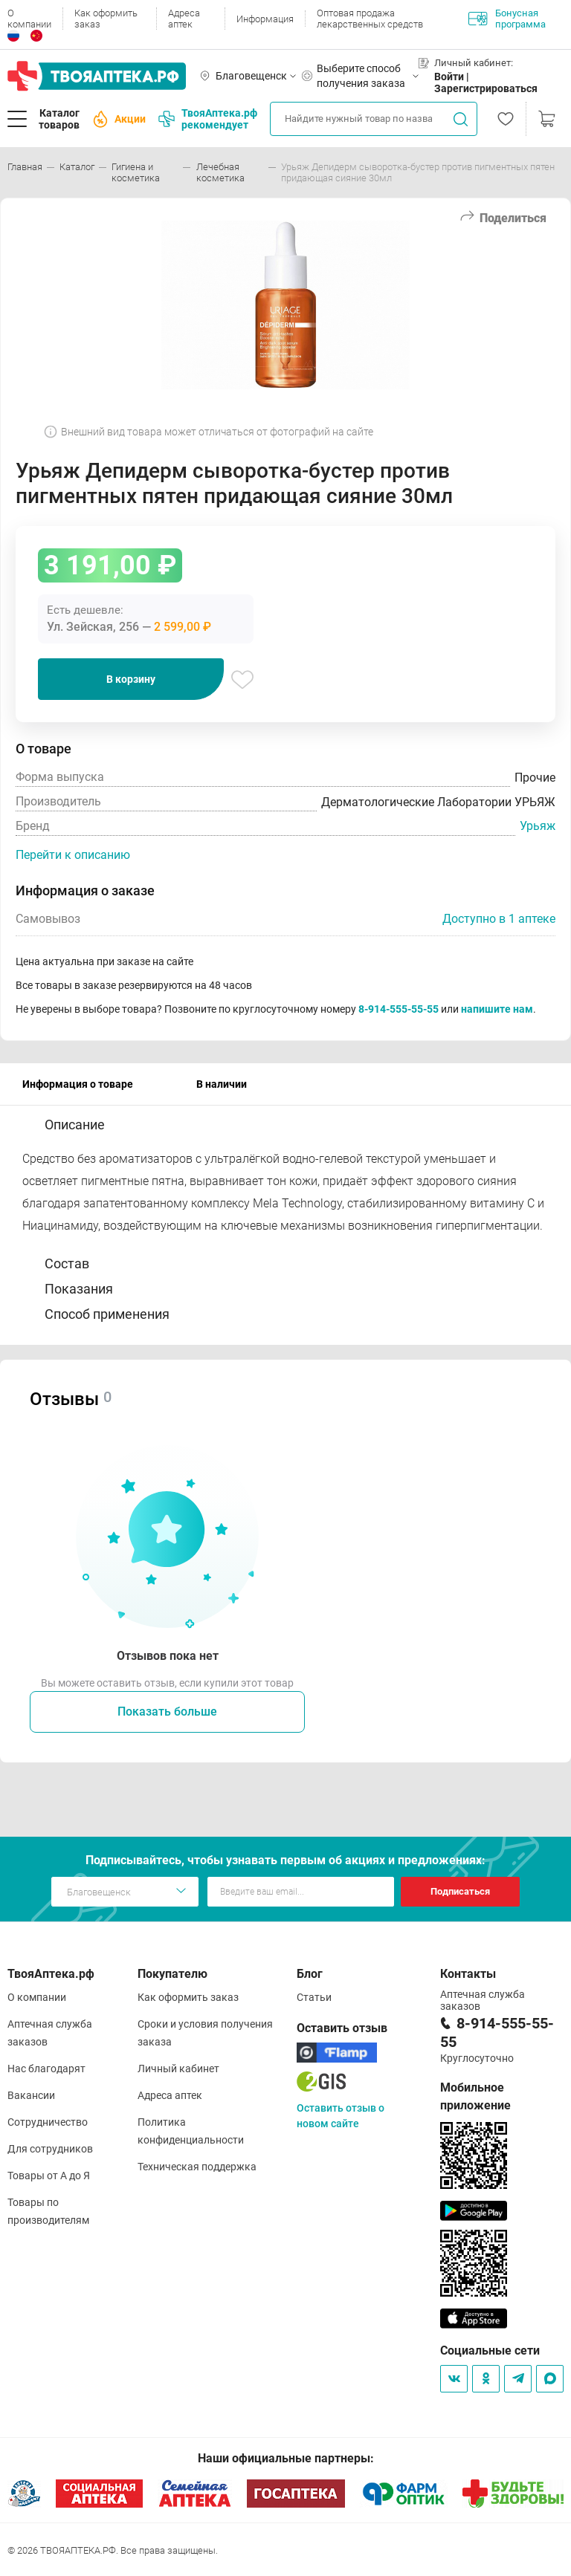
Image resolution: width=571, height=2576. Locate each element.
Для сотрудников (50, 2149)
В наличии (221, 1084)
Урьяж (537, 826)
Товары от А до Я (48, 2175)
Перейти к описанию (73, 855)
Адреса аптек (184, 18)
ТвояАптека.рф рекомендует (207, 119)
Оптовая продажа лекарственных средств (370, 18)
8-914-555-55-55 (398, 1009)
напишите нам (497, 1009)
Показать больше (167, 1711)
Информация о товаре (77, 1084)
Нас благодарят (46, 2068)
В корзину (130, 679)
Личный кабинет (178, 2068)
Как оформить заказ (106, 18)
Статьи (314, 1997)
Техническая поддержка (197, 2167)
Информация (265, 19)
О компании (29, 18)
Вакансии (31, 2095)
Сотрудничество (47, 2122)
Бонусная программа (507, 18)
